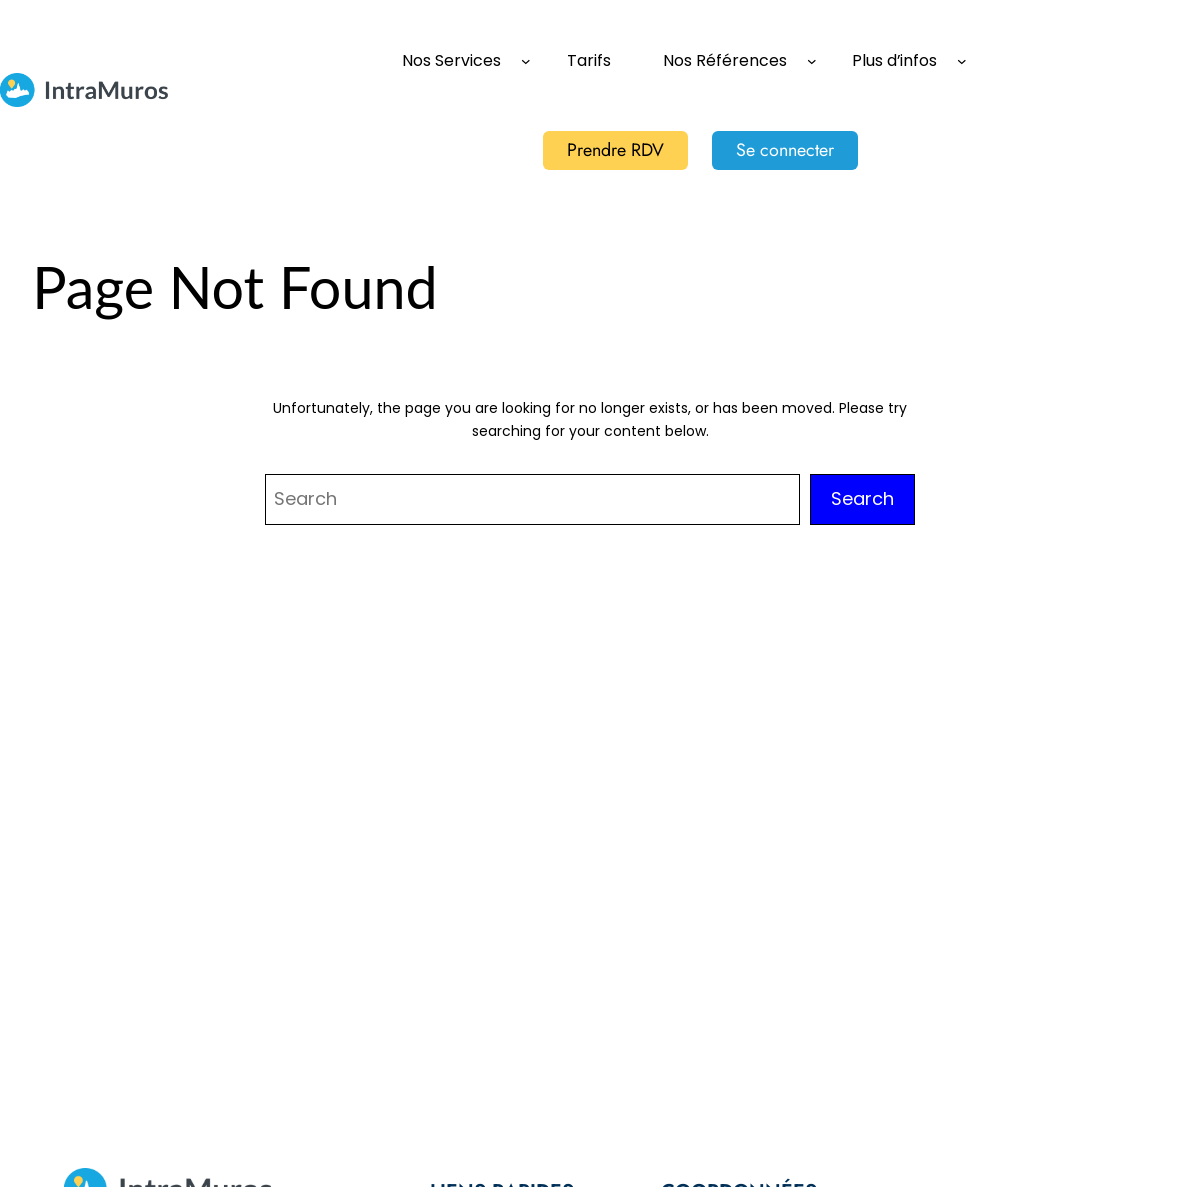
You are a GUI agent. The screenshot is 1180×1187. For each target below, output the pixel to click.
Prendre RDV (615, 150)
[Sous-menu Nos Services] (526, 61)
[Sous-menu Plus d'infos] (962, 61)
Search (862, 498)
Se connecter (785, 150)
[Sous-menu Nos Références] (812, 61)
